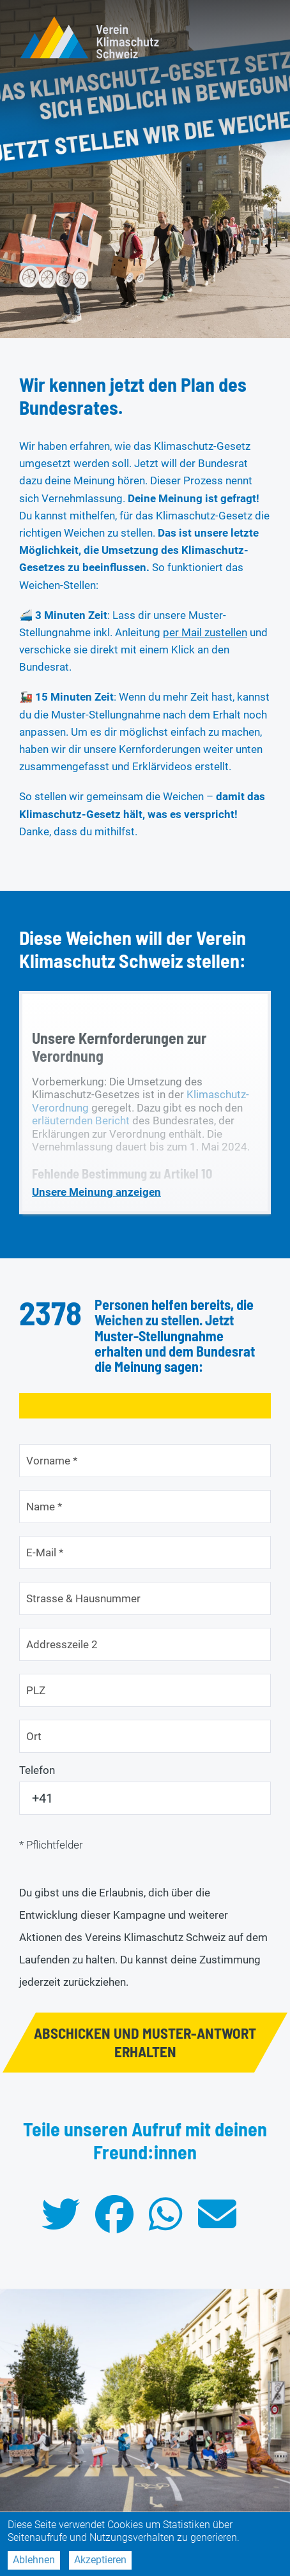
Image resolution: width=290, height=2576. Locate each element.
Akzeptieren (100, 2560)
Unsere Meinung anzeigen (96, 1192)
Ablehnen (34, 2560)
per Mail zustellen (205, 632)
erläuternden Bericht (81, 1120)
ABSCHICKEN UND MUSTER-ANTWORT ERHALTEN (145, 2042)
